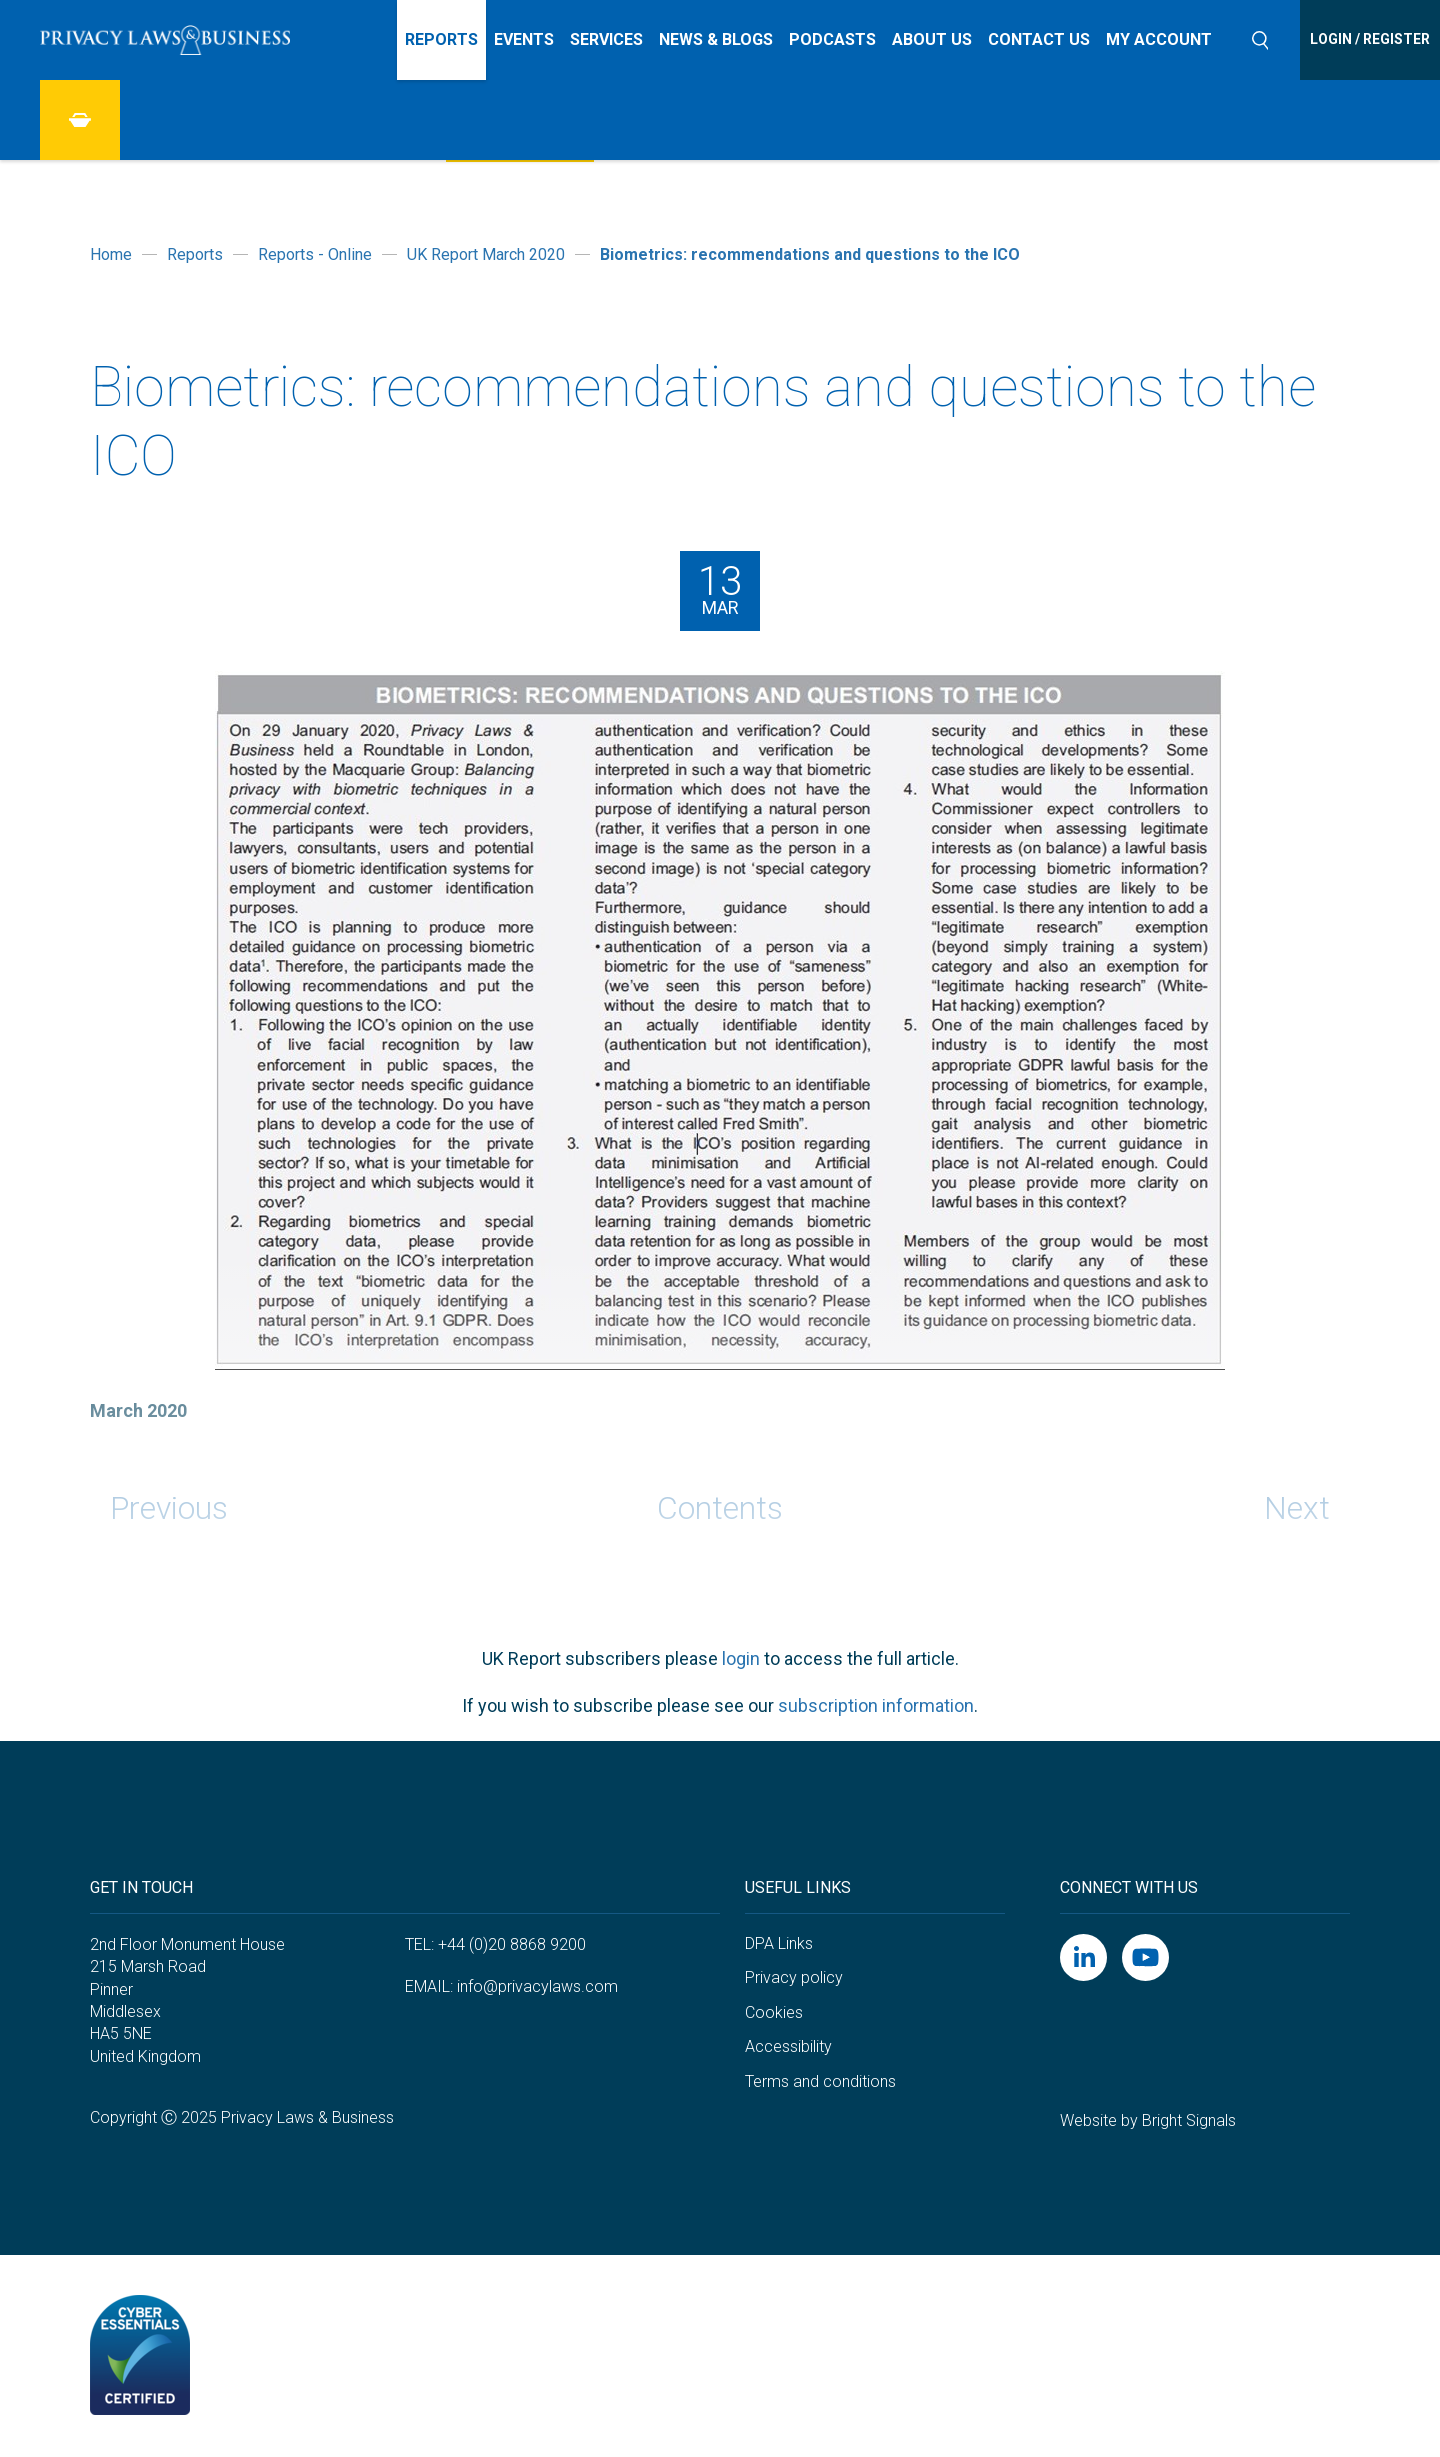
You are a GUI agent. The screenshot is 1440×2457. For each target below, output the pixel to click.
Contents (720, 1508)
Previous (169, 1508)
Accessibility (788, 2046)
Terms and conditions (820, 2081)
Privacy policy (794, 1977)
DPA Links (779, 1943)
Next (1297, 1508)
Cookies (774, 2012)
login (741, 1658)
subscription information (876, 1705)
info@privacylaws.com (537, 1986)
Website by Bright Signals (1148, 2120)
